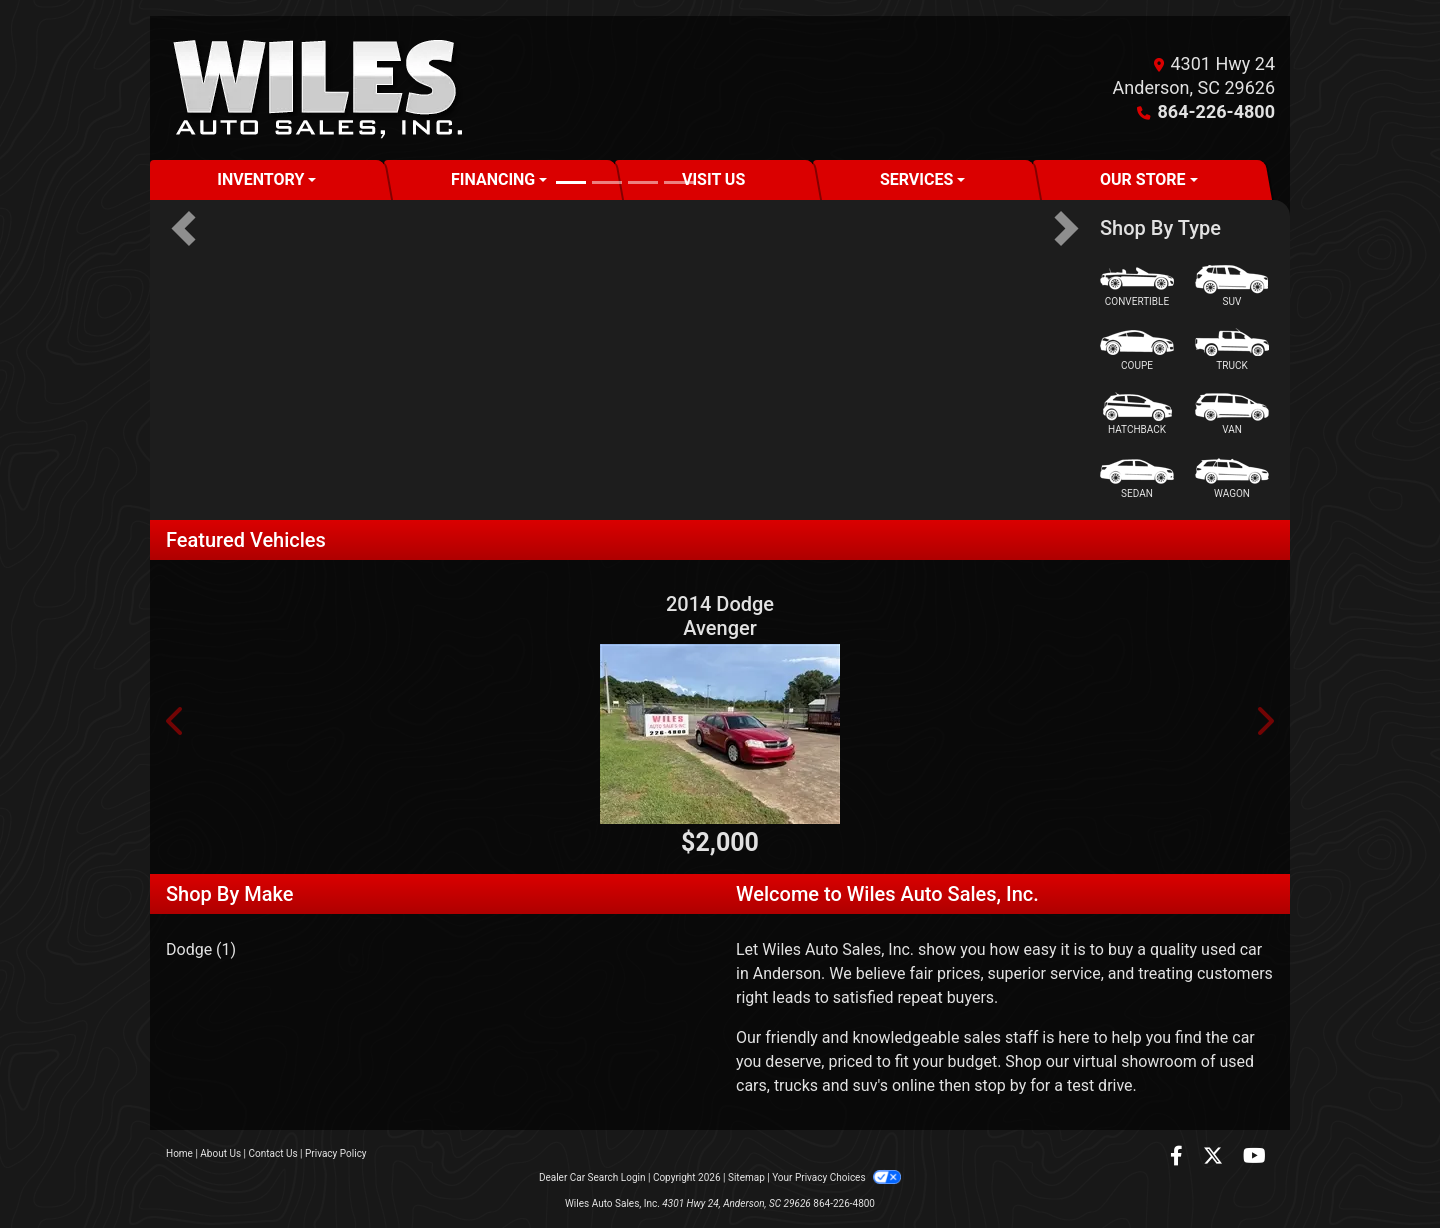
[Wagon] (1232, 478)
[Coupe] (1137, 350)
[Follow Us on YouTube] (1254, 1157)
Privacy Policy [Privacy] (336, 1153)
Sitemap (746, 1177)
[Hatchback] (1137, 414)
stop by (1000, 1085)
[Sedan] (1137, 478)
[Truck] (1232, 350)
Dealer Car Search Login (592, 1177)
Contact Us (273, 1153)
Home (179, 1153)
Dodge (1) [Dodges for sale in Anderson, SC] (201, 949)
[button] (183, 228)
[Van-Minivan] (1232, 414)
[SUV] (1232, 286)
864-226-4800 (1216, 111)
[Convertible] (1137, 286)
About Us (220, 1153)
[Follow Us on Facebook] (1178, 1157)
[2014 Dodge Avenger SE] (720, 734)
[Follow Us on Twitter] (1215, 1157)
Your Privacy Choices (836, 1177)
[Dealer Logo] (317, 88)
